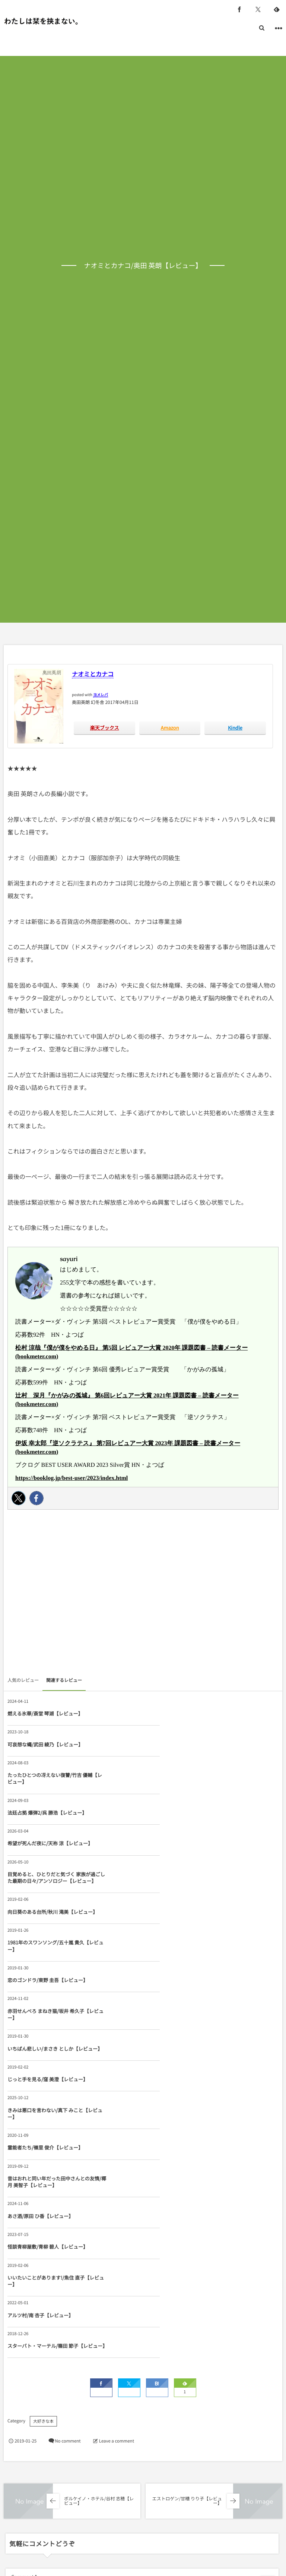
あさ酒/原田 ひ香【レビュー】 (176, 1979)
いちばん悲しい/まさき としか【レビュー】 (47, 1905)
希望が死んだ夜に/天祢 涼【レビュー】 (45, 1788)
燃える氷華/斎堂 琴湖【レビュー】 (45, 1713)
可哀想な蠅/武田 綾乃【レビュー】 (181, 1713)
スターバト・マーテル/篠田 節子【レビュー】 (183, 2055)
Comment (22, 2289)
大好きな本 (43, 2134)
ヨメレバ (100, 694)
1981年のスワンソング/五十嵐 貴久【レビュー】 (181, 1829)
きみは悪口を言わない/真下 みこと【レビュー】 (45, 1942)
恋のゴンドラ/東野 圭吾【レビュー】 (47, 1867)
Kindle (235, 727)
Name (18, 2347)
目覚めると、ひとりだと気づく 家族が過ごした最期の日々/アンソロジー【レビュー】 (182, 1788)
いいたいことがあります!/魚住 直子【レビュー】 (181, 2017)
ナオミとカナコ (93, 673)
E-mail (152, 2347)
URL (15, 2384)
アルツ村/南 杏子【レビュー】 (40, 2054)
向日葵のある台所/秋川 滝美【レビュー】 (47, 1829)
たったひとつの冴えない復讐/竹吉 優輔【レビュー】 (47, 1748)
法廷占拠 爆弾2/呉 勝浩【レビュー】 (182, 1747)
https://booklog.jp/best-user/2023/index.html (71, 1478)
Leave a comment (116, 2154)
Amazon (170, 727)
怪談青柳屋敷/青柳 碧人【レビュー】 (47, 2017)
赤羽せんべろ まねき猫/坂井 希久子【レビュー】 (181, 1867)
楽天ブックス (104, 727)
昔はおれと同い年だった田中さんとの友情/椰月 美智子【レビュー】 (46, 1980)
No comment (67, 2154)
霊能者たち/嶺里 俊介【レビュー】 (181, 1942)
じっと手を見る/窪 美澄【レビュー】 (183, 1904)
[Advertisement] (143, 1594)
